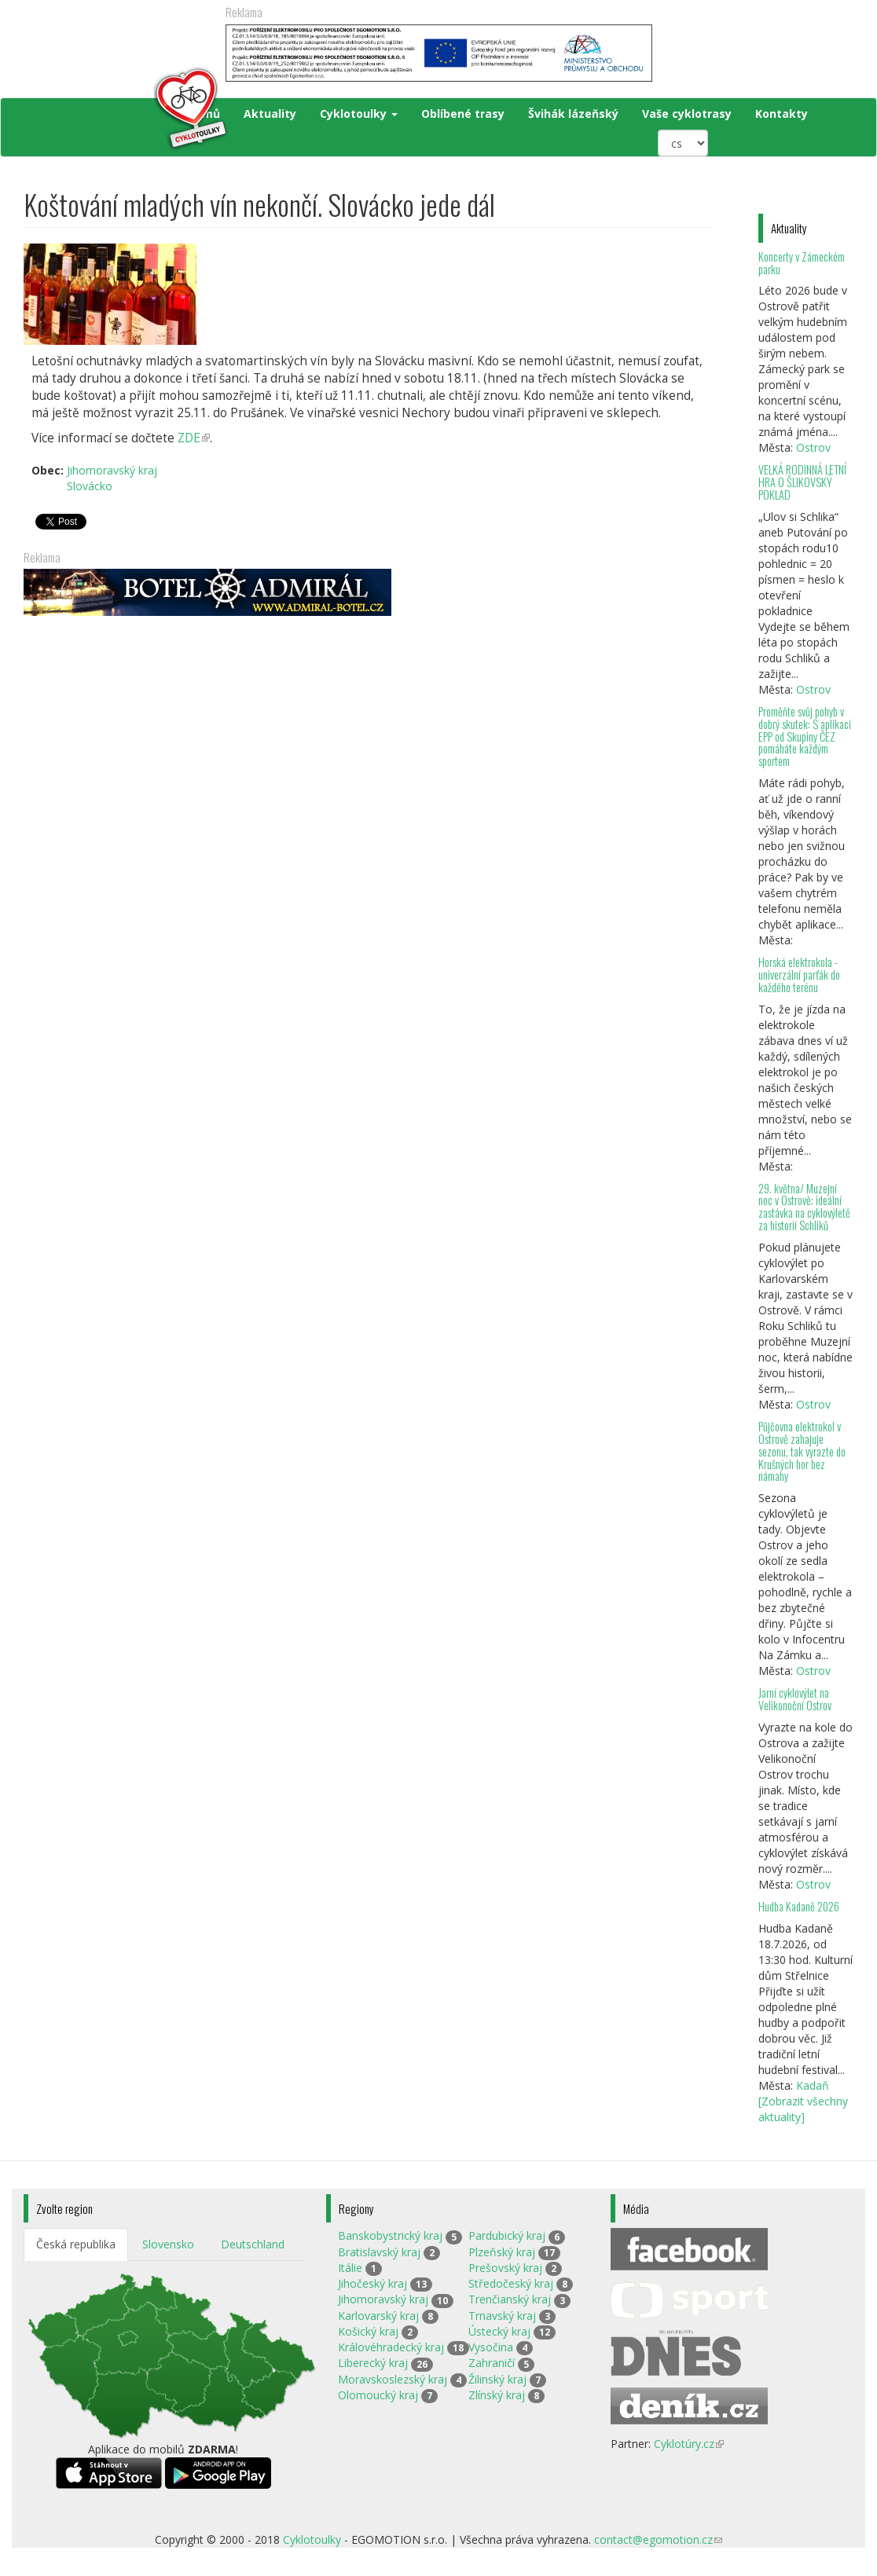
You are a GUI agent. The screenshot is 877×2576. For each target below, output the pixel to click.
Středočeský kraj (510, 2283)
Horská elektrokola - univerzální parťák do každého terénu (799, 974)
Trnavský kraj (502, 2315)
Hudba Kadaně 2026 (798, 1906)
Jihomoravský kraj (112, 470)
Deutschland (252, 2244)
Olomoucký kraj (378, 2394)
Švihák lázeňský (573, 113)
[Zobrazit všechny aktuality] (803, 2109)
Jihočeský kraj (372, 2283)
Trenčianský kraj (509, 2299)
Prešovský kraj (505, 2267)
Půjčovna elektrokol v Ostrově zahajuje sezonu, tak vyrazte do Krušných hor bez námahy (802, 1451)
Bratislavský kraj (379, 2251)
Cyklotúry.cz (689, 2443)
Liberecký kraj (373, 2362)
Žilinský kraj (497, 2379)
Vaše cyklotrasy (687, 113)
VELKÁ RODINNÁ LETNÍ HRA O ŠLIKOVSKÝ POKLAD (802, 482)
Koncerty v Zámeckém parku (801, 262)
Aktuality (270, 113)
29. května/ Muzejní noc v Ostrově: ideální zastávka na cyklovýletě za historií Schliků (804, 1207)
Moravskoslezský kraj (392, 2379)
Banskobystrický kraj (390, 2235)
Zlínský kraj (496, 2394)
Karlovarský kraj (378, 2315)
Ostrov (813, 447)
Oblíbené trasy (463, 113)
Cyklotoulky (359, 113)
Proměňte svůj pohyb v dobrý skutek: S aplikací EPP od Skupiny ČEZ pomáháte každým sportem (804, 736)
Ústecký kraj (499, 2331)
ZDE (194, 438)
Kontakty (781, 113)
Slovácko (89, 485)
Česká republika (76, 2244)
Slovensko (168, 2244)
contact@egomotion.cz (658, 2539)
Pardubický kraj (506, 2235)
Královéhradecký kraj (391, 2347)
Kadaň (812, 2085)
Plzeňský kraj (501, 2251)
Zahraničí (491, 2362)
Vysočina (490, 2347)
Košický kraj (368, 2331)
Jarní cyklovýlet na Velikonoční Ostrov (794, 1698)
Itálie (350, 2267)
